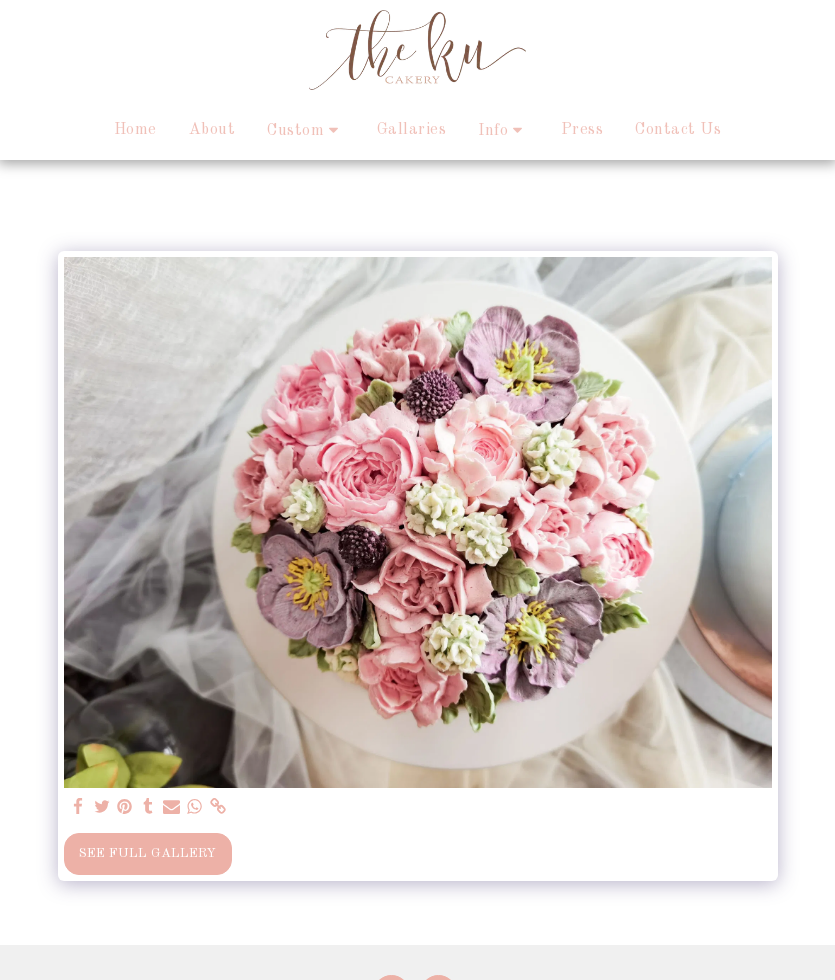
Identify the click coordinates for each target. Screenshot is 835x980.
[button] (306, 130)
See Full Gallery (147, 853)
